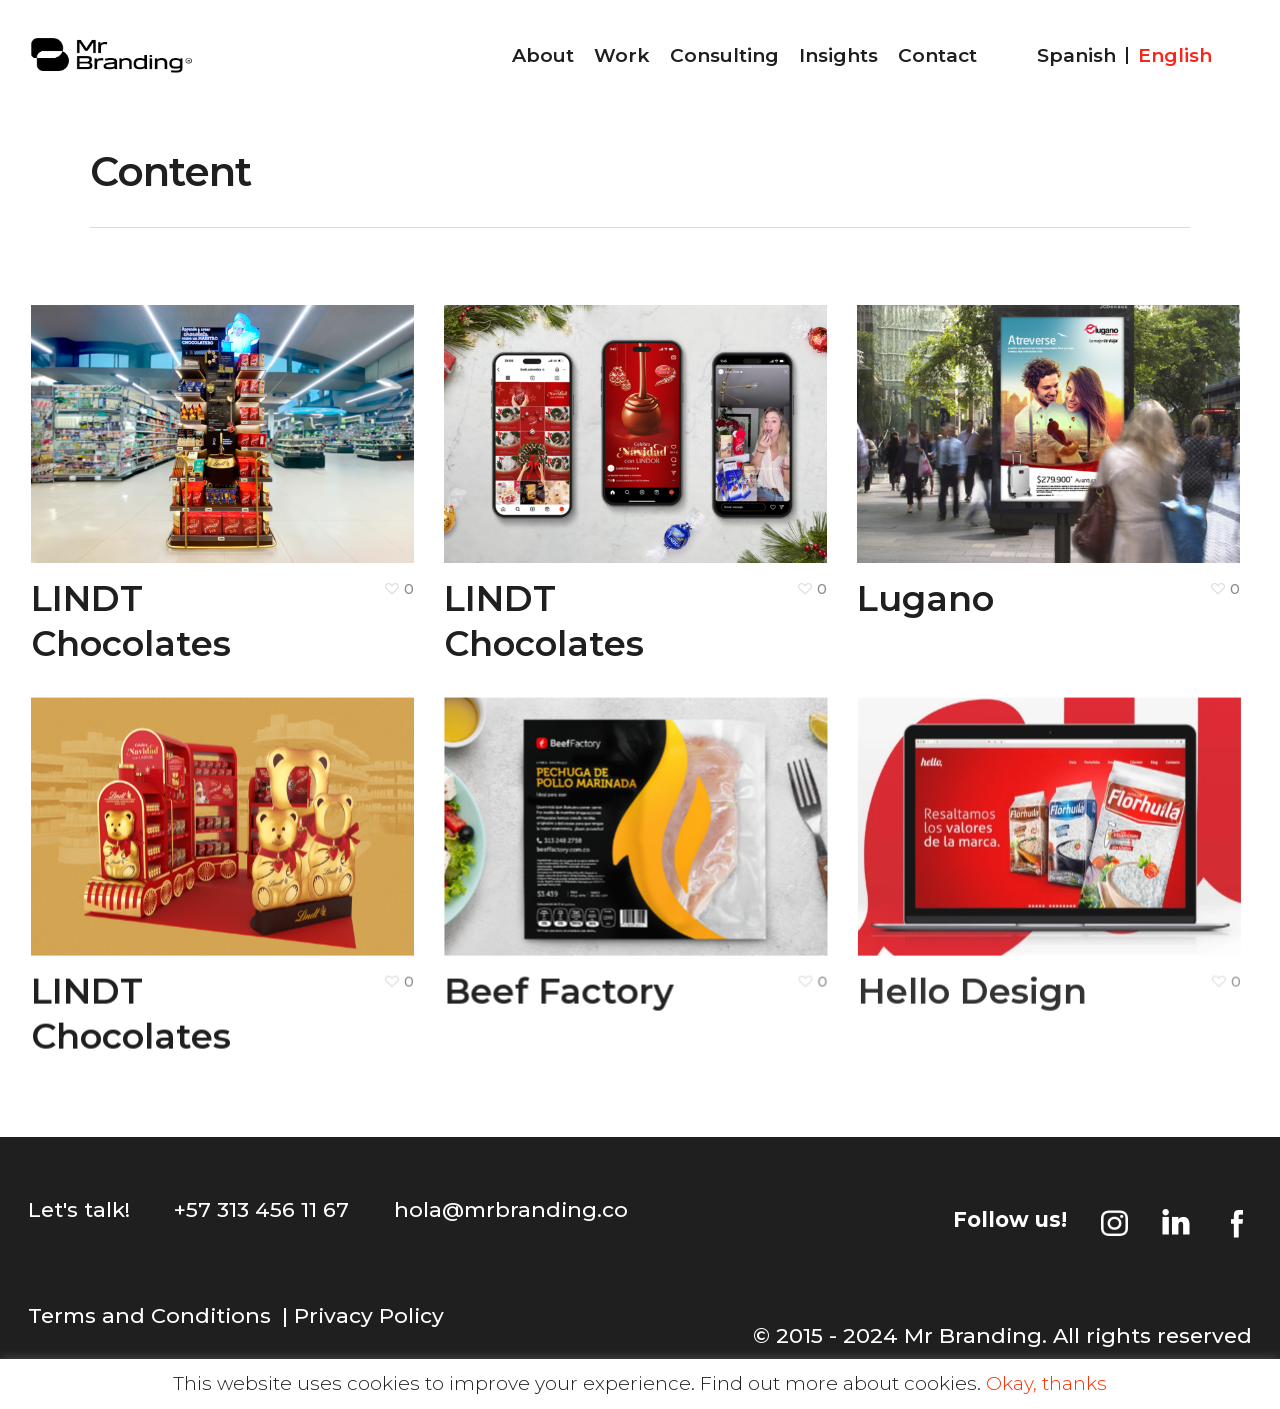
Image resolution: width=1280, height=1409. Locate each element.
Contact (937, 55)
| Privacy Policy (363, 1315)
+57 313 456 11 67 (261, 1209)
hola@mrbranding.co (511, 1209)
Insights (838, 55)
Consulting (724, 55)
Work (622, 55)
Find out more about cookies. (840, 1383)
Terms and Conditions (149, 1315)
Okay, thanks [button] (1046, 1383)
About (543, 55)
